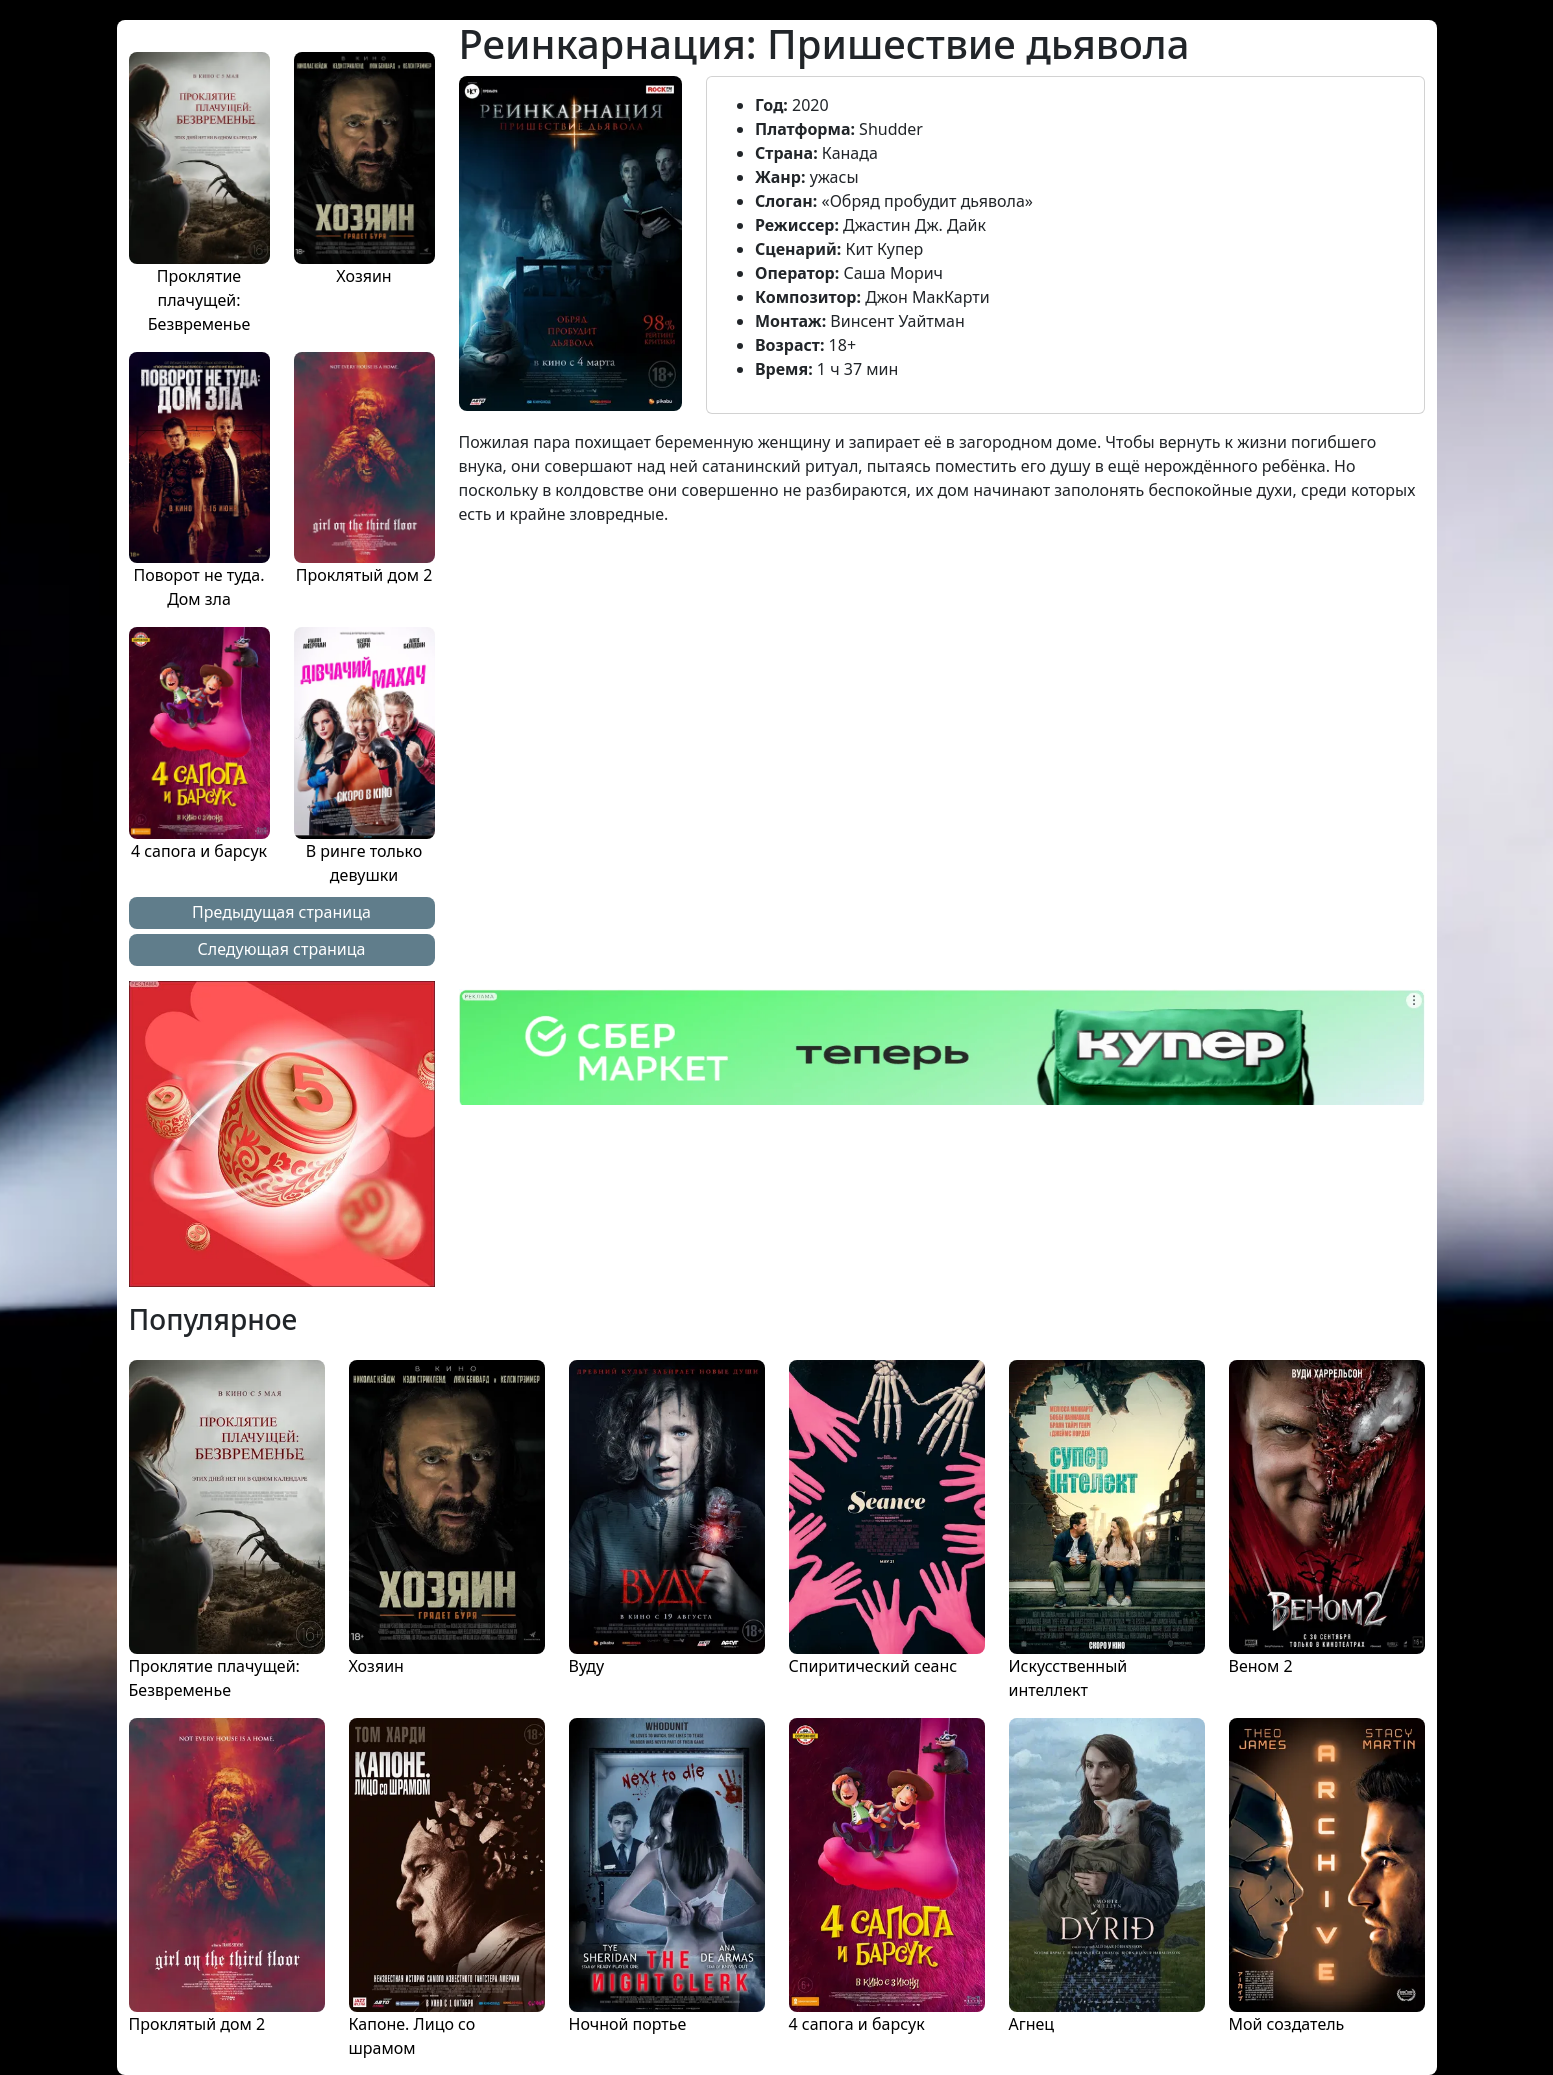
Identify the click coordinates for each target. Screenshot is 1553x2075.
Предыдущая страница (281, 912)
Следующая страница (282, 949)
